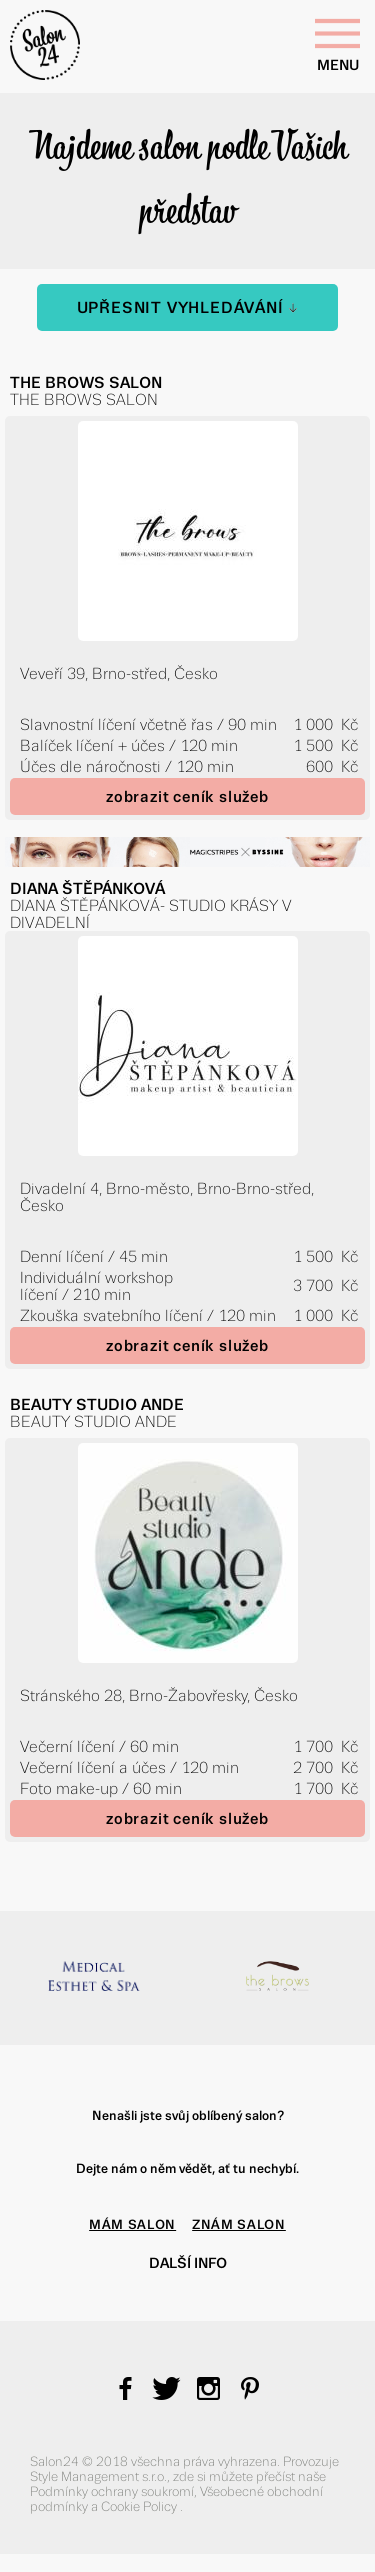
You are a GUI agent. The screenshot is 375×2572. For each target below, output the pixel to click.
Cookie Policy (140, 2506)
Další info (188, 2263)
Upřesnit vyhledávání (188, 307)
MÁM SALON (132, 2224)
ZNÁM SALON (239, 2224)
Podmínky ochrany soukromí (112, 2491)
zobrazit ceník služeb (187, 796)
